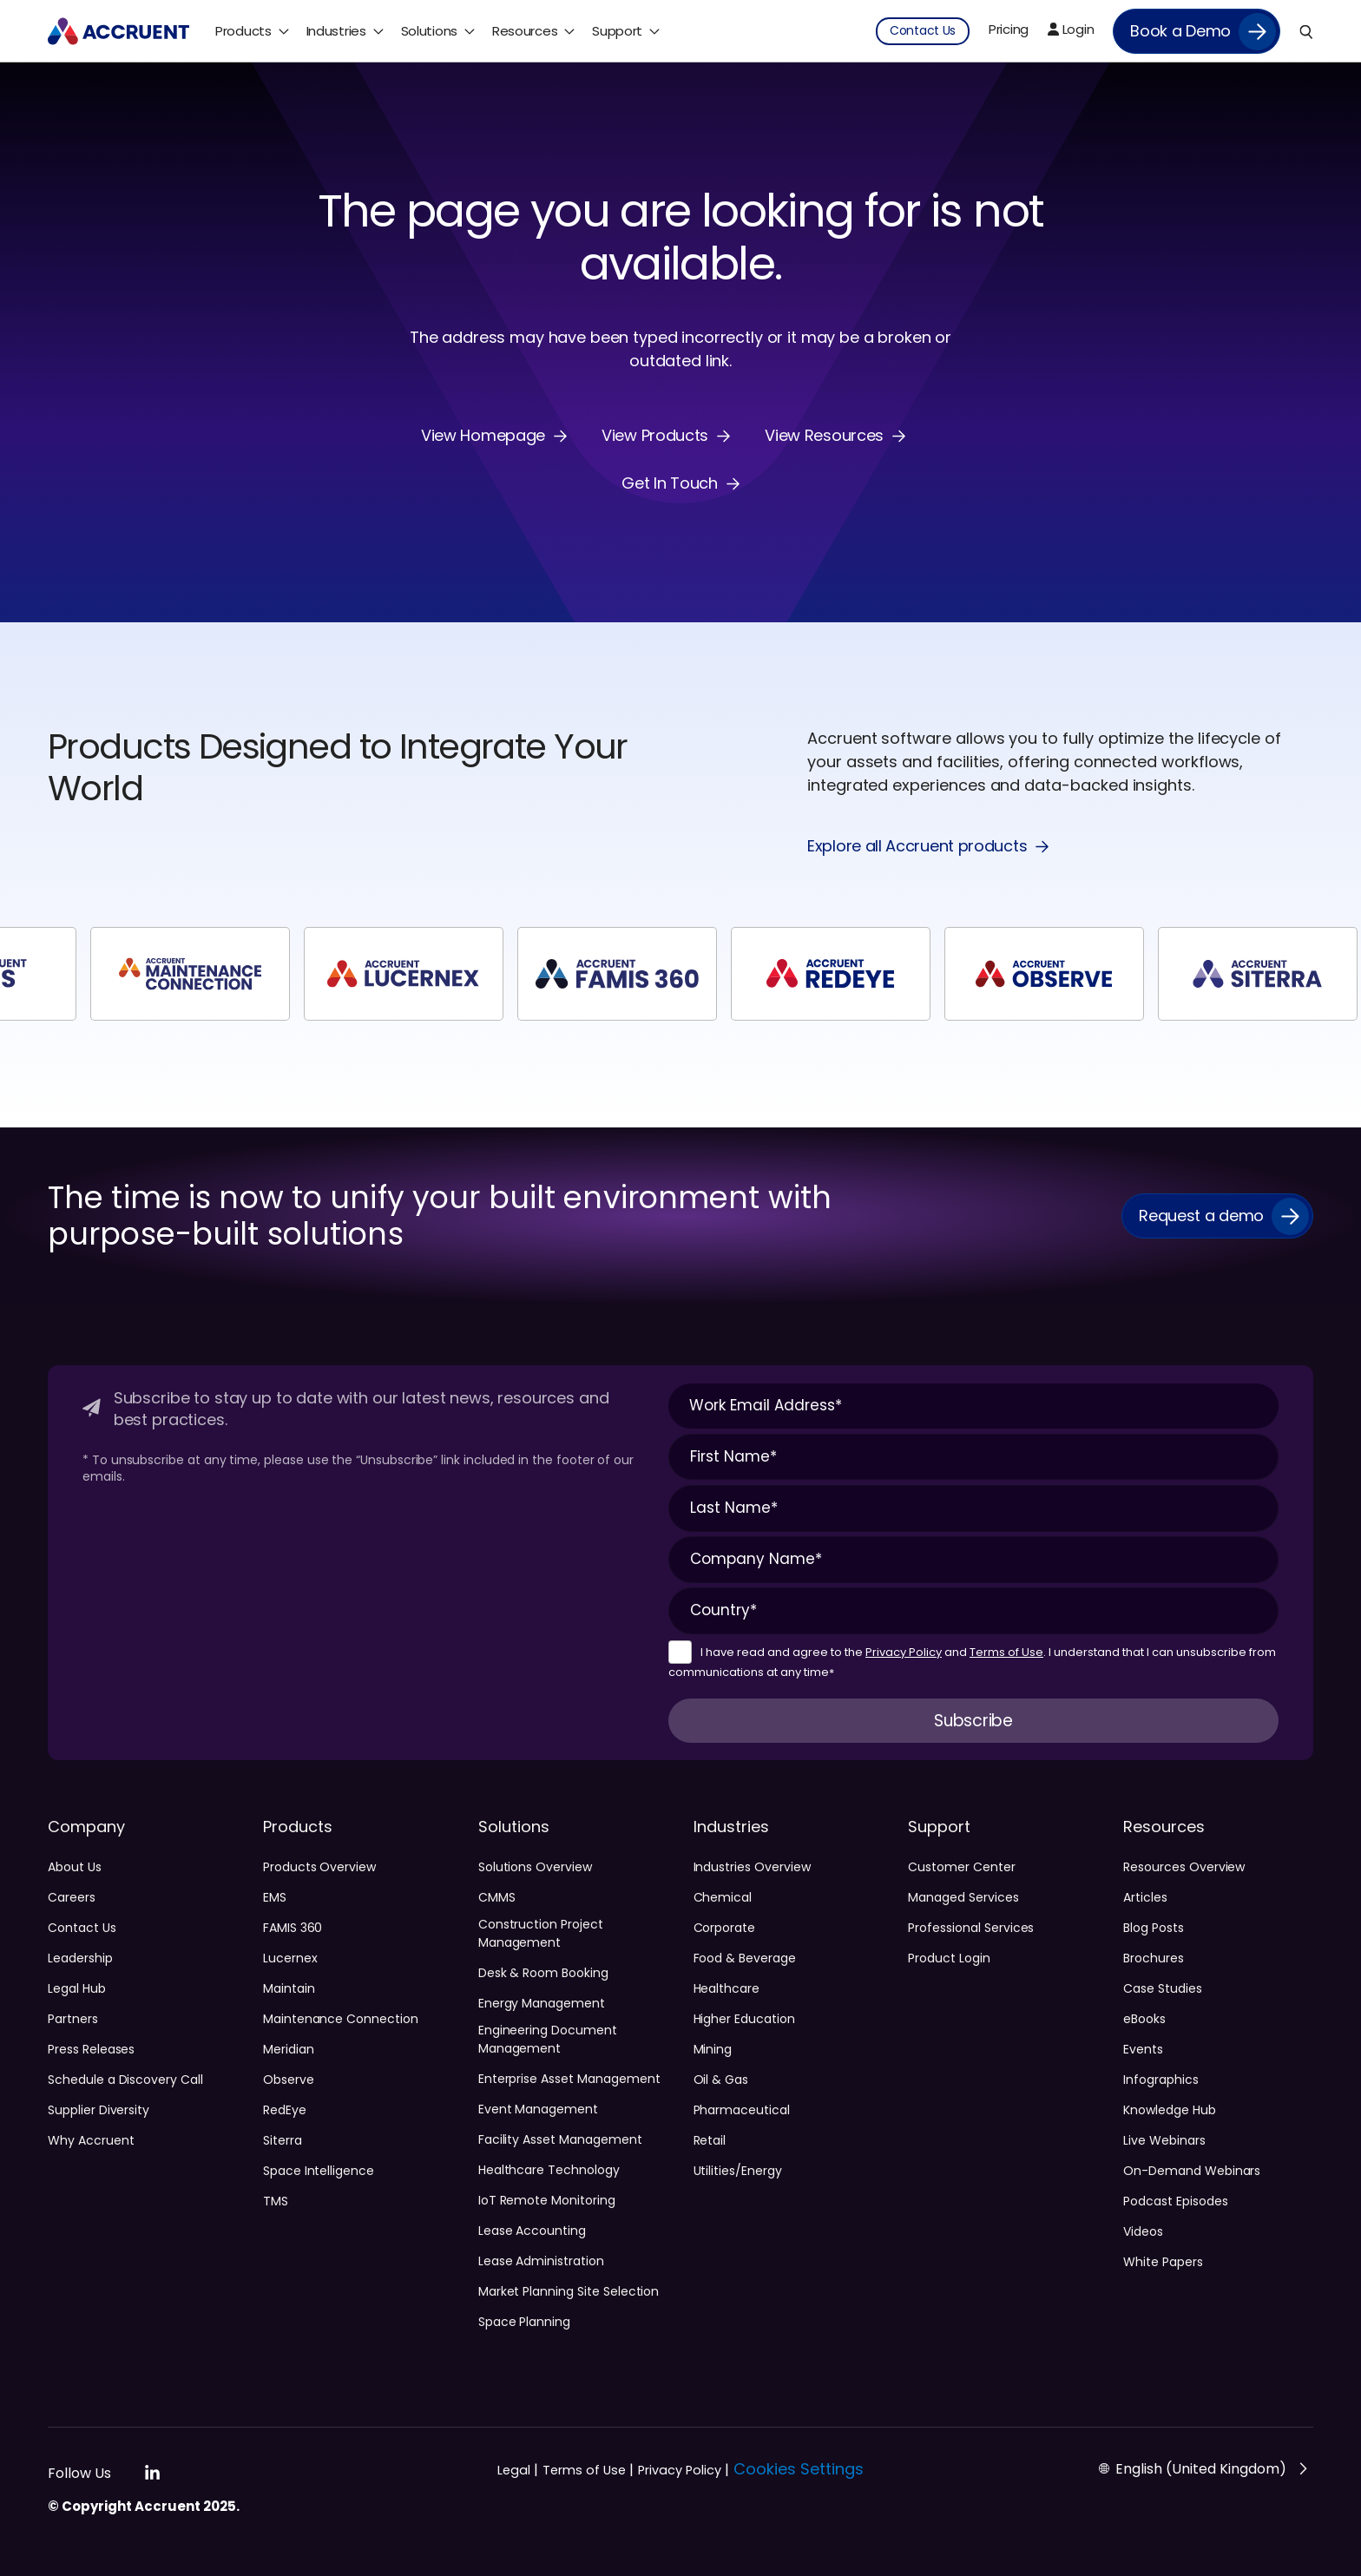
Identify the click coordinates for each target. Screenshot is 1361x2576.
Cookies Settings (798, 2469)
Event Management (538, 2109)
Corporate (725, 1927)
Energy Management (541, 2003)
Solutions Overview (535, 1867)
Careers (71, 1897)
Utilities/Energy (738, 2170)
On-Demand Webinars (1191, 2170)
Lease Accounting (532, 2230)
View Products (655, 436)
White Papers (1162, 2261)
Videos (1143, 2231)
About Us (75, 1867)
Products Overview (319, 1867)
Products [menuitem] (243, 31)
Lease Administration (541, 2261)
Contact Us (82, 1927)
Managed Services (963, 1897)
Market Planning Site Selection (569, 2291)
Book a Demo (1180, 31)
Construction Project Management (540, 1933)
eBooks (1144, 2018)
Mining (713, 2049)
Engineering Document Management (547, 2039)
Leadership (80, 1958)
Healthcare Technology (549, 2169)
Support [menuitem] (617, 31)
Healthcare (727, 1988)
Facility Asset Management (560, 2139)
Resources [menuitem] (524, 31)
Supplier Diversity (98, 2110)
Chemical (723, 1897)
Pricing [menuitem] (1009, 29)
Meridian (288, 2049)
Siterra (282, 2140)
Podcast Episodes (1175, 2201)
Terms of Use (1006, 1652)
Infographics (1160, 2079)
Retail (710, 2140)
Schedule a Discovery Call (125, 2079)
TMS (275, 2201)
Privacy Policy (903, 1652)
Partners (73, 2018)
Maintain (289, 1988)
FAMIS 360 (293, 1927)
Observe (288, 2079)
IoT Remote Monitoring (546, 2200)
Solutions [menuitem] (429, 31)
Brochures (1153, 1958)
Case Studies (1162, 1988)
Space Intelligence (318, 2170)
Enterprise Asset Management (569, 2078)
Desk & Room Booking (543, 1972)
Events (1143, 2049)
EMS (274, 1897)
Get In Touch (669, 484)
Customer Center (961, 1867)
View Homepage (483, 436)
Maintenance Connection (340, 2018)
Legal (517, 2470)
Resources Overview (1184, 1867)
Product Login (949, 1958)
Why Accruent (91, 2140)
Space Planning (524, 2321)
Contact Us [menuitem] (923, 30)
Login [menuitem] (1071, 29)
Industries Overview (752, 1867)
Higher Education (744, 2018)
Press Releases (91, 2049)
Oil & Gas (721, 2079)
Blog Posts (1153, 1927)
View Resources (824, 436)
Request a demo (1201, 1215)
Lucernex (290, 1958)
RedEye (284, 2110)
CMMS (497, 1897)
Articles (1145, 1897)
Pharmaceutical (742, 2110)
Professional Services (971, 1927)
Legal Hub (77, 1988)
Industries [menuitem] (336, 31)
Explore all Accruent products (917, 847)
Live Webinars (1164, 2140)
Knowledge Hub (1169, 2110)
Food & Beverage (745, 1958)
